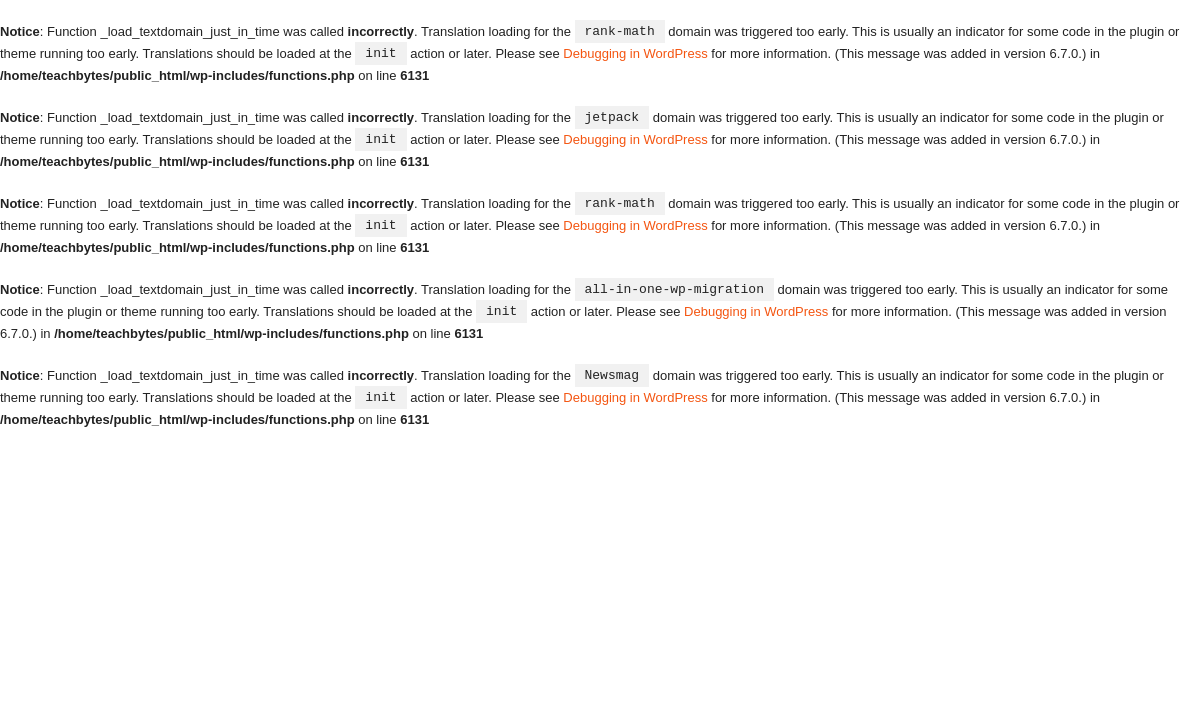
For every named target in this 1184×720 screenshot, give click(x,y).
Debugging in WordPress (635, 52)
